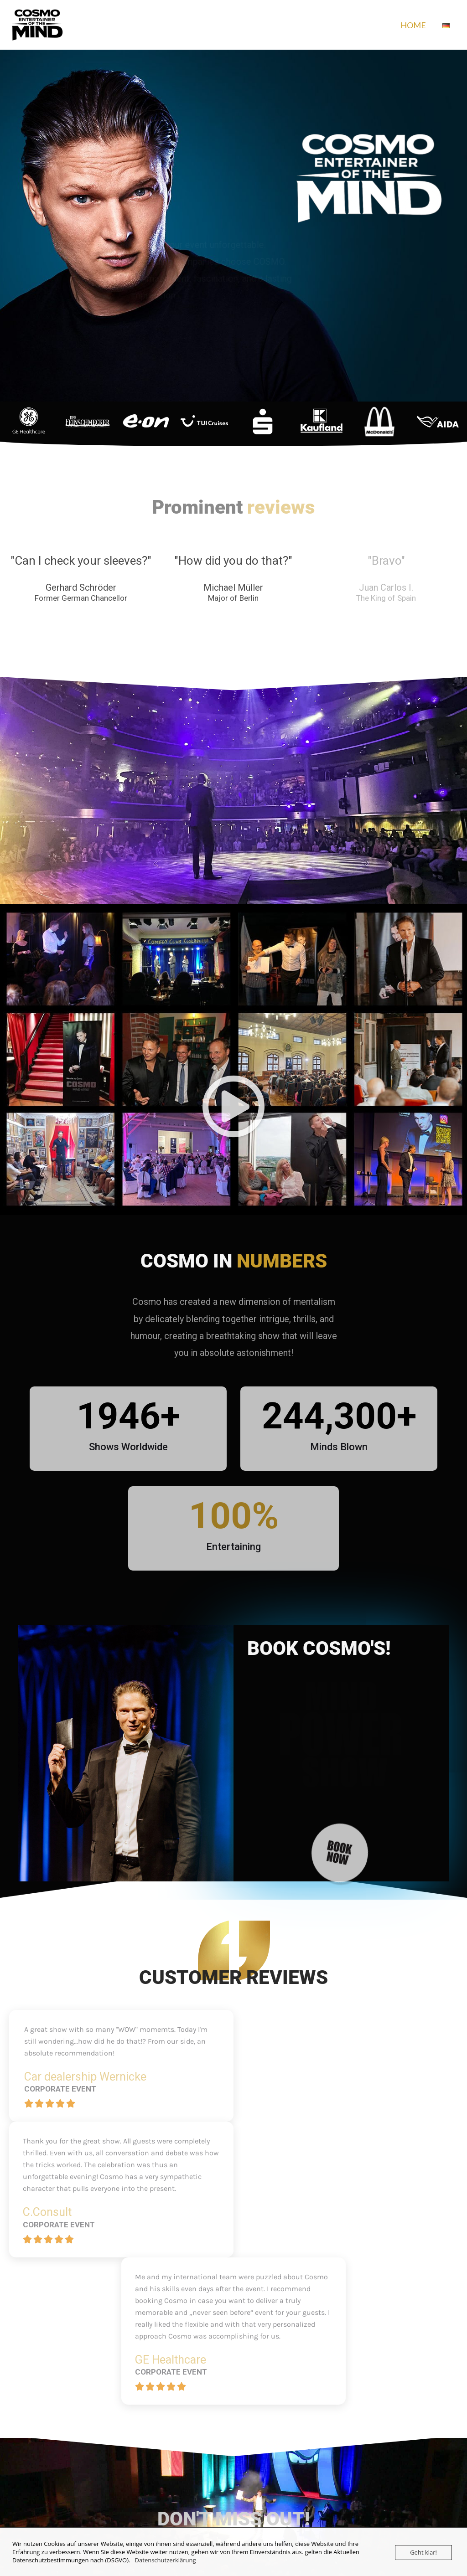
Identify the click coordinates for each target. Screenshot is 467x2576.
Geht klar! (423, 2552)
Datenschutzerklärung (165, 2560)
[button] (233, 1107)
